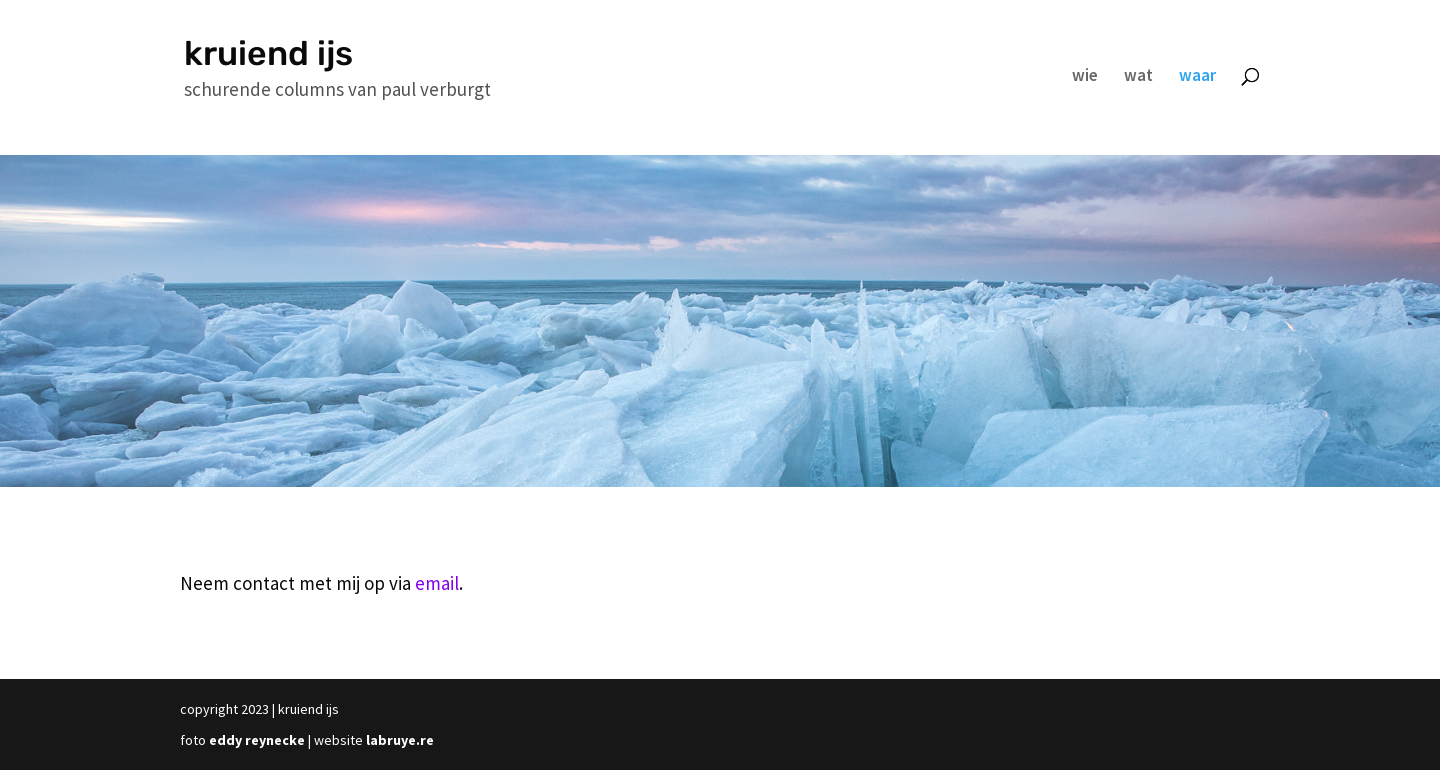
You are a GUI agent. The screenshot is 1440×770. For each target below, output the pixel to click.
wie (1085, 77)
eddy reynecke (257, 740)
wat (1138, 77)
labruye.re (400, 740)
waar (1197, 77)
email (437, 583)
